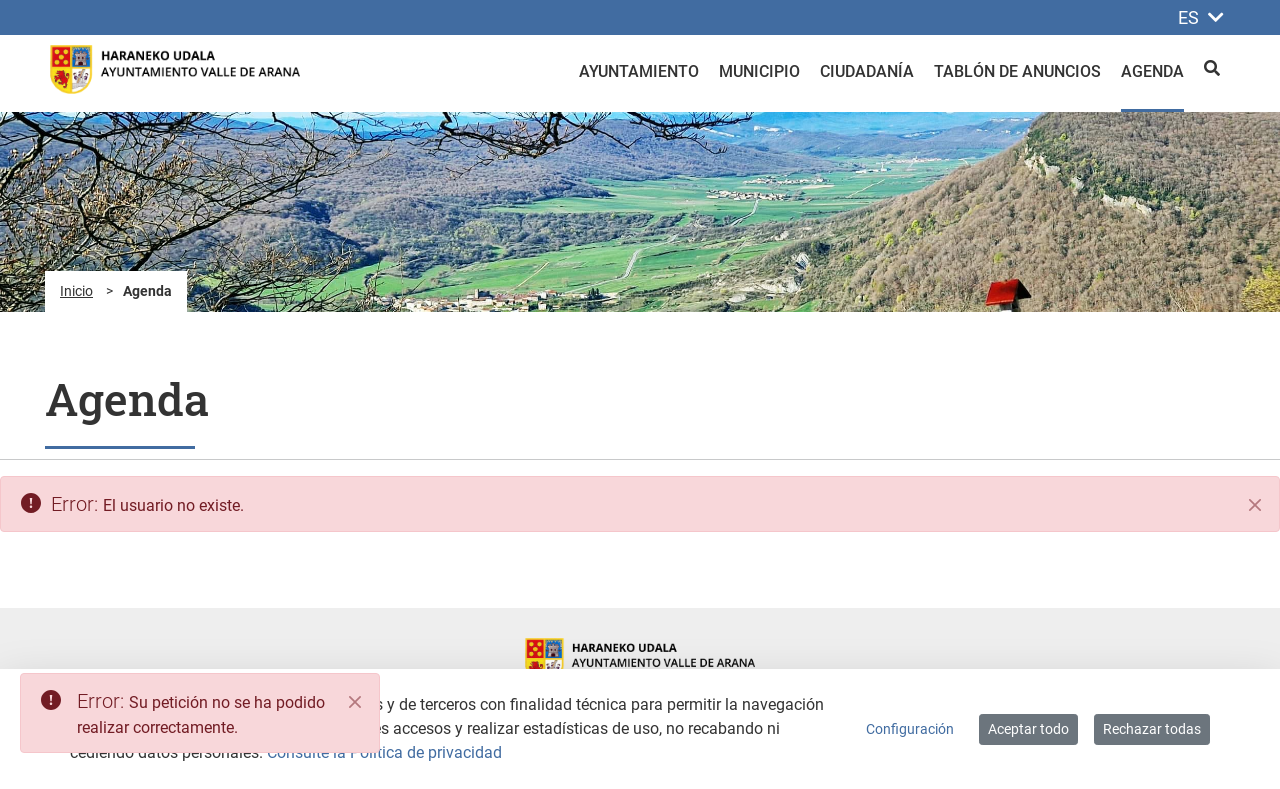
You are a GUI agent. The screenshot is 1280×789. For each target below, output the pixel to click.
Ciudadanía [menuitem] (867, 71)
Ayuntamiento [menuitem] (639, 71)
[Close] (355, 702)
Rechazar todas (1152, 729)
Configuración (910, 729)
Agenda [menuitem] (1152, 71)
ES (1201, 17)
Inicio (76, 291)
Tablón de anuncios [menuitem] (1017, 71)
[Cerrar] (1255, 505)
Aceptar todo (1028, 729)
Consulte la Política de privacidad (384, 752)
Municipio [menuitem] (759, 71)
